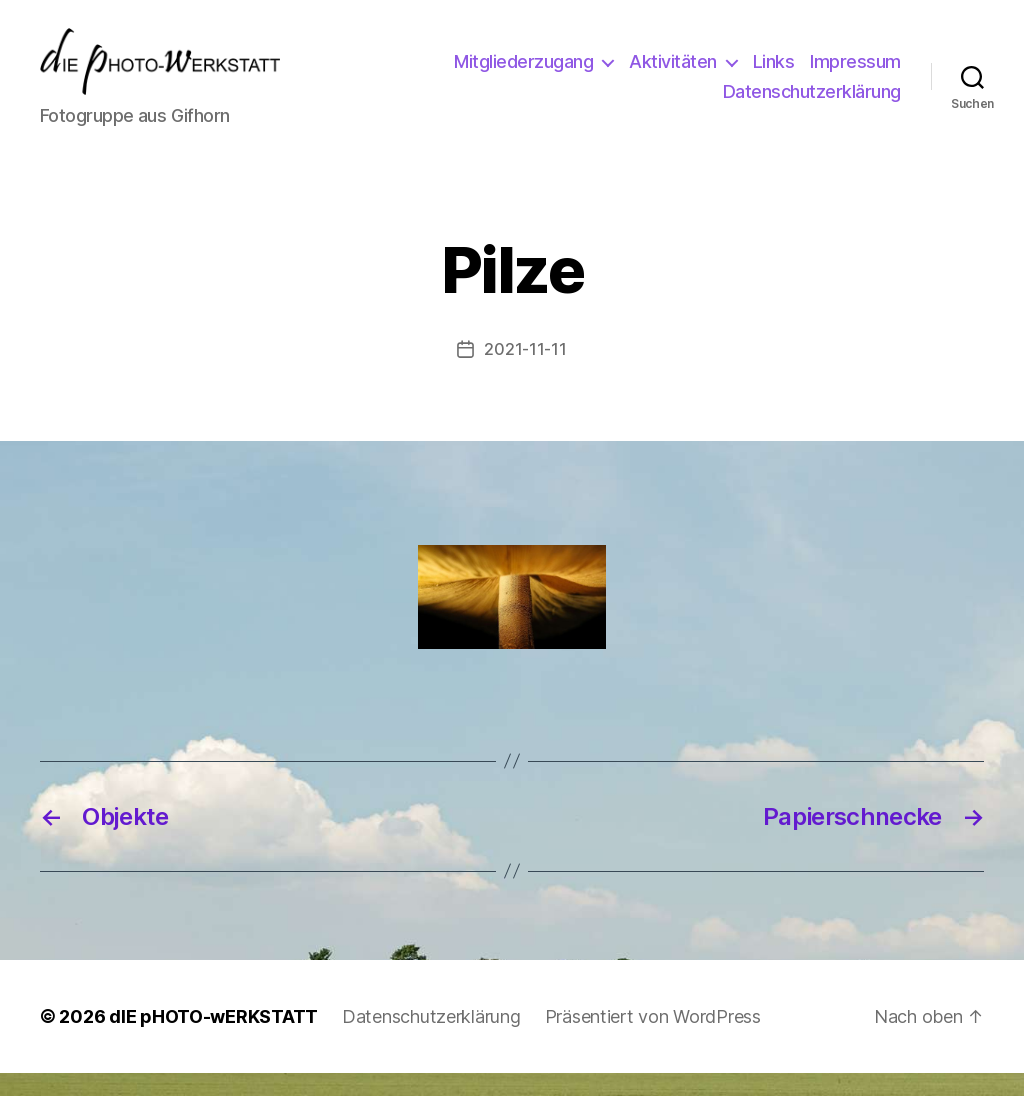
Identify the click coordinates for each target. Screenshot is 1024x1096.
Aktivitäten (780, 73)
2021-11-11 (525, 372)
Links (880, 73)
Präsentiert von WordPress (653, 1039)
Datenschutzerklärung (812, 102)
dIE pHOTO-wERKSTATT (213, 1039)
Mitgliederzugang (630, 73)
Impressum (661, 102)
